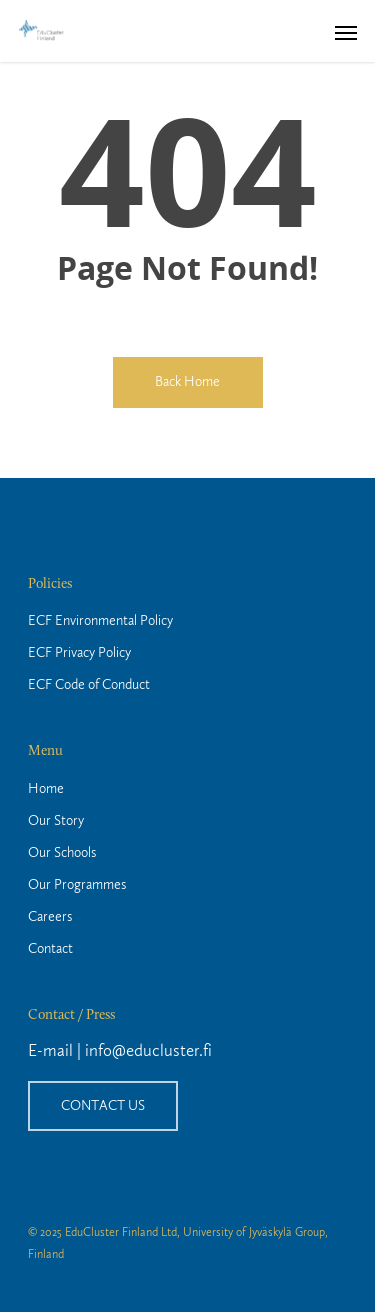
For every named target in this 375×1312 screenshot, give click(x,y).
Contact (50, 949)
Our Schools (62, 853)
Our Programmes (77, 885)
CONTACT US (103, 1106)
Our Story (56, 821)
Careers (50, 917)
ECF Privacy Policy (79, 653)
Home (46, 789)
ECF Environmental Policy (100, 621)
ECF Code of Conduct (89, 685)
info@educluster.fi (148, 1051)
